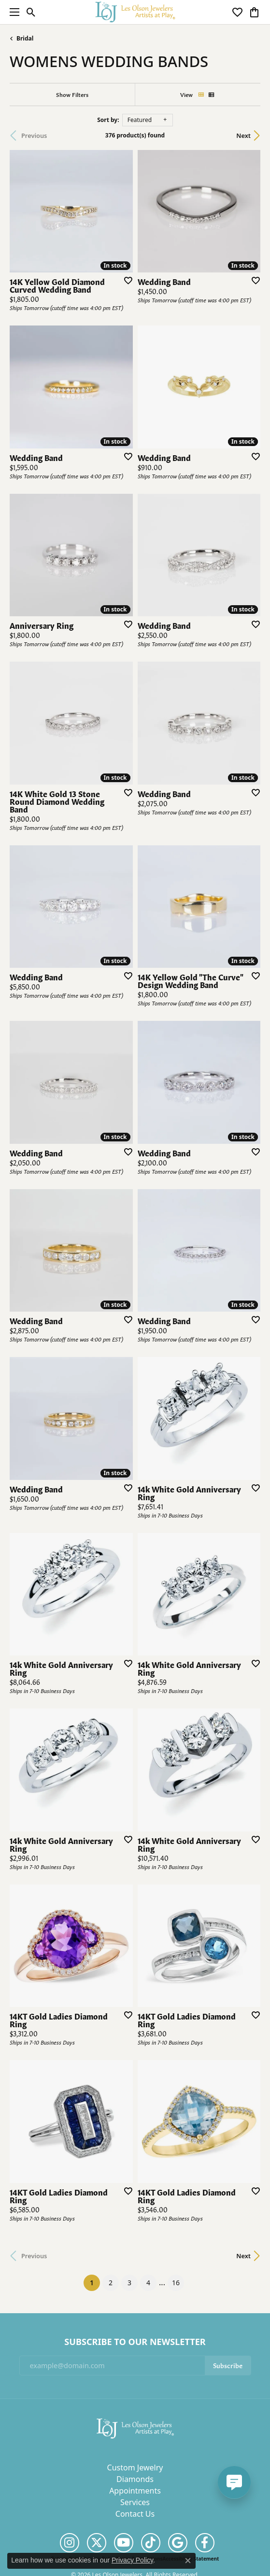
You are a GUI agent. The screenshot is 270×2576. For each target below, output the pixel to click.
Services (135, 2502)
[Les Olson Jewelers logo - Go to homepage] (135, 11)
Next (243, 135)
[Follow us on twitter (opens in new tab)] (96, 2542)
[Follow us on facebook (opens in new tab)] (204, 2542)
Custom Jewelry (135, 2467)
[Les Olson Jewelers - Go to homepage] (135, 2428)
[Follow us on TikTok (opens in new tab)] (150, 2542)
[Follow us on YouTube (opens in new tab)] (123, 2542)
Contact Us (135, 2513)
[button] (31, 12)
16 (176, 2282)
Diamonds (135, 2479)
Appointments (135, 2490)
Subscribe (227, 2365)
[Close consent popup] (188, 2560)
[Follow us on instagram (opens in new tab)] (69, 2542)
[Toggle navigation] (12, 12)
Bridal (24, 38)
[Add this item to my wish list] (125, 280)
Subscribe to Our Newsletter (134, 2342)
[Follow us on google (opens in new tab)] (177, 2542)
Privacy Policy (132, 2560)
